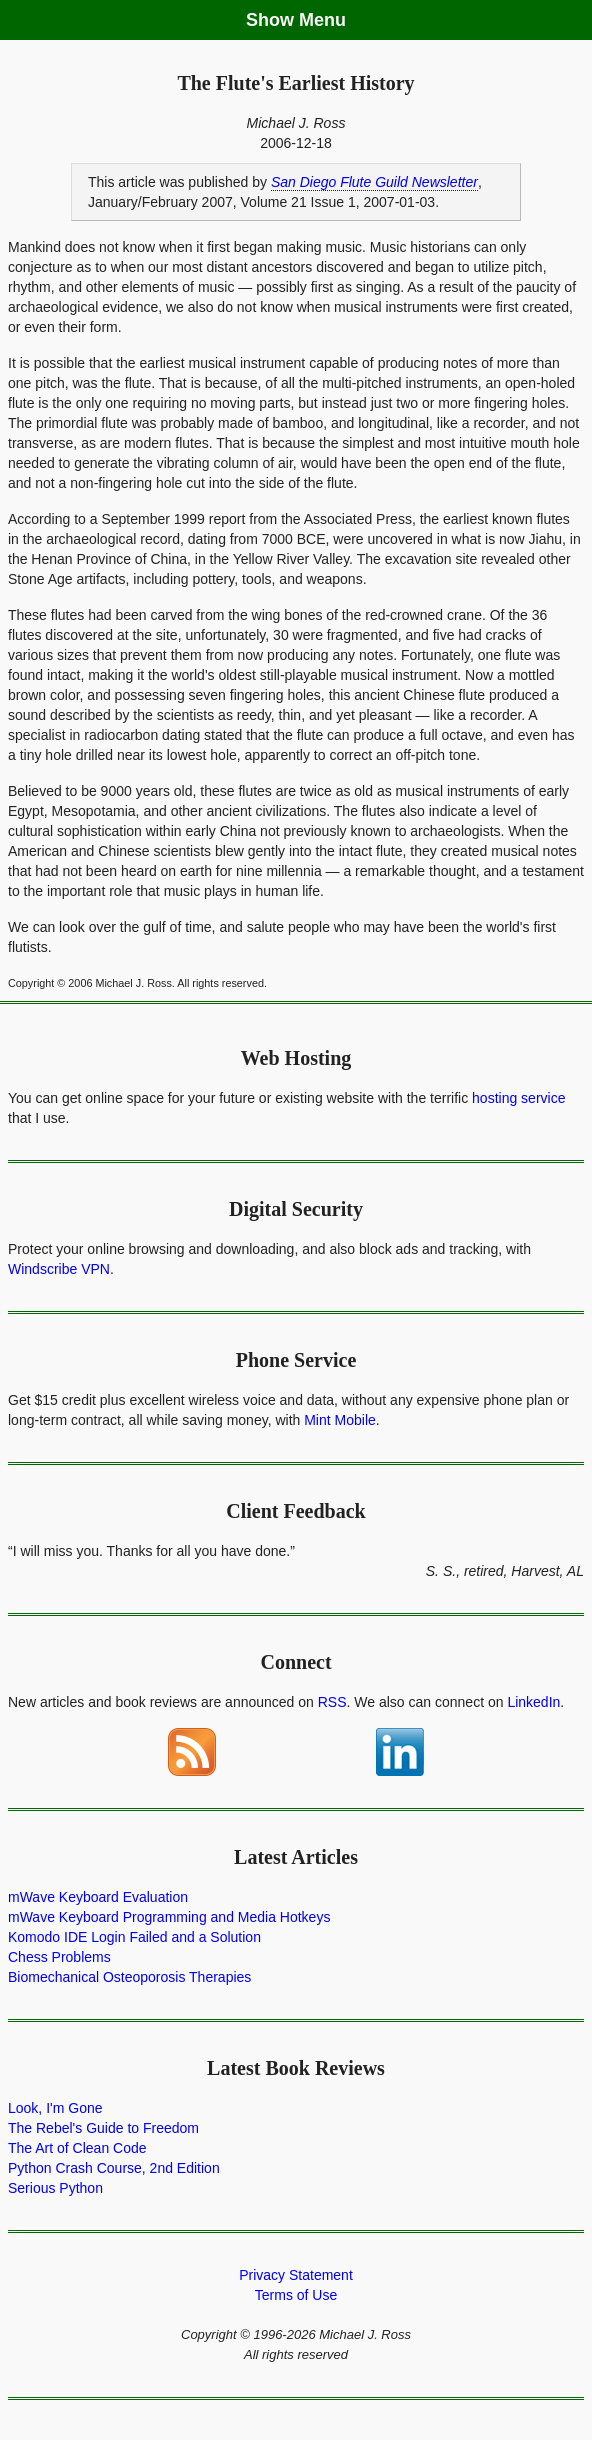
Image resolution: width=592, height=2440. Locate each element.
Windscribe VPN (59, 1269)
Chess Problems (59, 1957)
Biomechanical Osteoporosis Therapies (129, 1977)
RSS (332, 1702)
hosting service (518, 1098)
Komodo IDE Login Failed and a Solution (134, 1937)
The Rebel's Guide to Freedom (103, 2128)
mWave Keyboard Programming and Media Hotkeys (169, 1917)
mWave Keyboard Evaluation (98, 1897)
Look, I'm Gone (55, 2108)
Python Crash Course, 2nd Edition (114, 2168)
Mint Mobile (340, 1420)
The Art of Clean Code (77, 2148)
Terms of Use (296, 2295)
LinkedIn (533, 1702)
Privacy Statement (296, 2275)
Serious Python (55, 2188)
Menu (322, 20)
